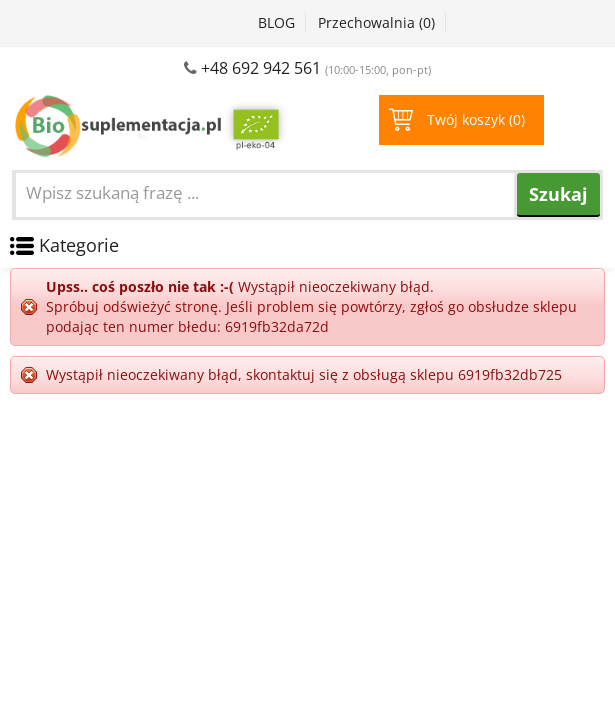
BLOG (276, 22)
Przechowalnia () (376, 22)
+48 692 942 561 (261, 68)
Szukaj (558, 194)
